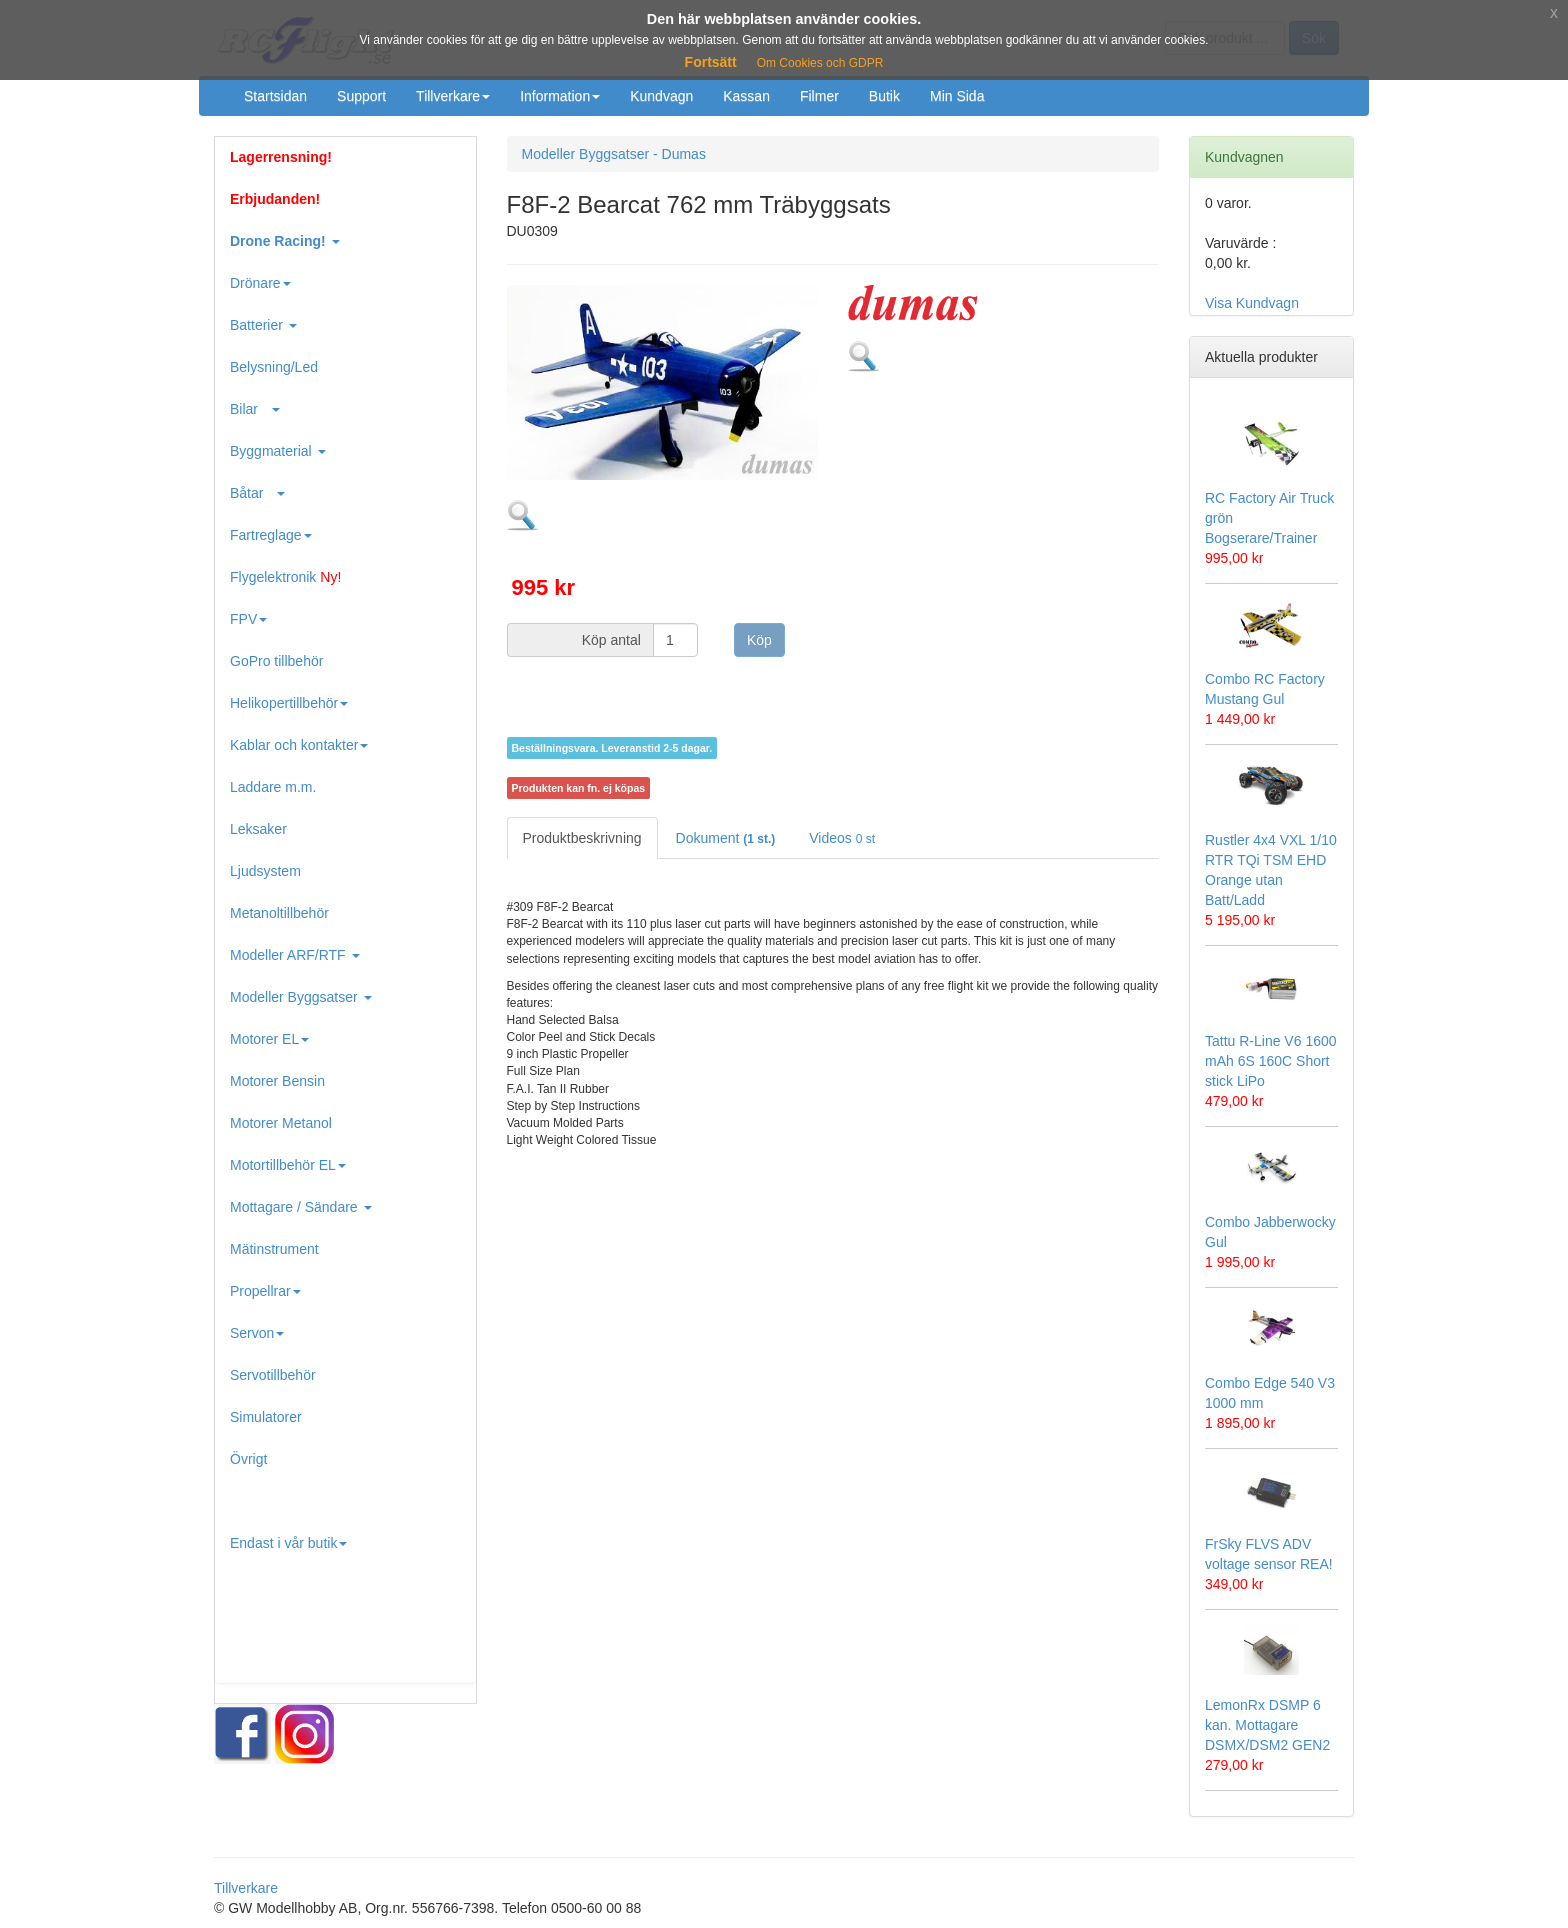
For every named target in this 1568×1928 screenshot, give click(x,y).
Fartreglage (271, 535)
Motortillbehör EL (288, 1165)
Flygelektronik (285, 577)
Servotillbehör (273, 1375)
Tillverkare (453, 96)
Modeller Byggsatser (301, 997)
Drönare (260, 283)
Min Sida (957, 96)
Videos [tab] (842, 838)
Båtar (257, 493)
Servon (257, 1333)
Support (361, 96)
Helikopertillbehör (289, 703)
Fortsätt (711, 62)
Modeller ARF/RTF (295, 955)
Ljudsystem (265, 871)
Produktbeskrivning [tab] (582, 838)
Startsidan (275, 96)
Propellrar (265, 1291)
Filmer (819, 96)
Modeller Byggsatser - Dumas (614, 154)
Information (560, 96)
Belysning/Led (274, 367)
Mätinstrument (274, 1249)
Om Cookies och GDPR (820, 63)
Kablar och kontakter (299, 745)
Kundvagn (661, 96)
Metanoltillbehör (279, 913)
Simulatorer (266, 1417)
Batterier (263, 325)
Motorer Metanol (281, 1123)
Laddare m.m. (273, 787)
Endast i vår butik (288, 1543)
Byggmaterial (278, 451)
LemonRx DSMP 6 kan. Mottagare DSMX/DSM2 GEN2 (1267, 1725)
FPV (248, 619)
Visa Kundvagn (1252, 303)
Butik (884, 96)
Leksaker (258, 829)
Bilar (255, 409)
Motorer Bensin (277, 1081)
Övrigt (248, 1459)
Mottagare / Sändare (301, 1207)
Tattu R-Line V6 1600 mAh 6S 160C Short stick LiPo (1271, 1061)
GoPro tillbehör (276, 661)
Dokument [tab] (726, 838)
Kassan (746, 96)
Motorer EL (269, 1039)
